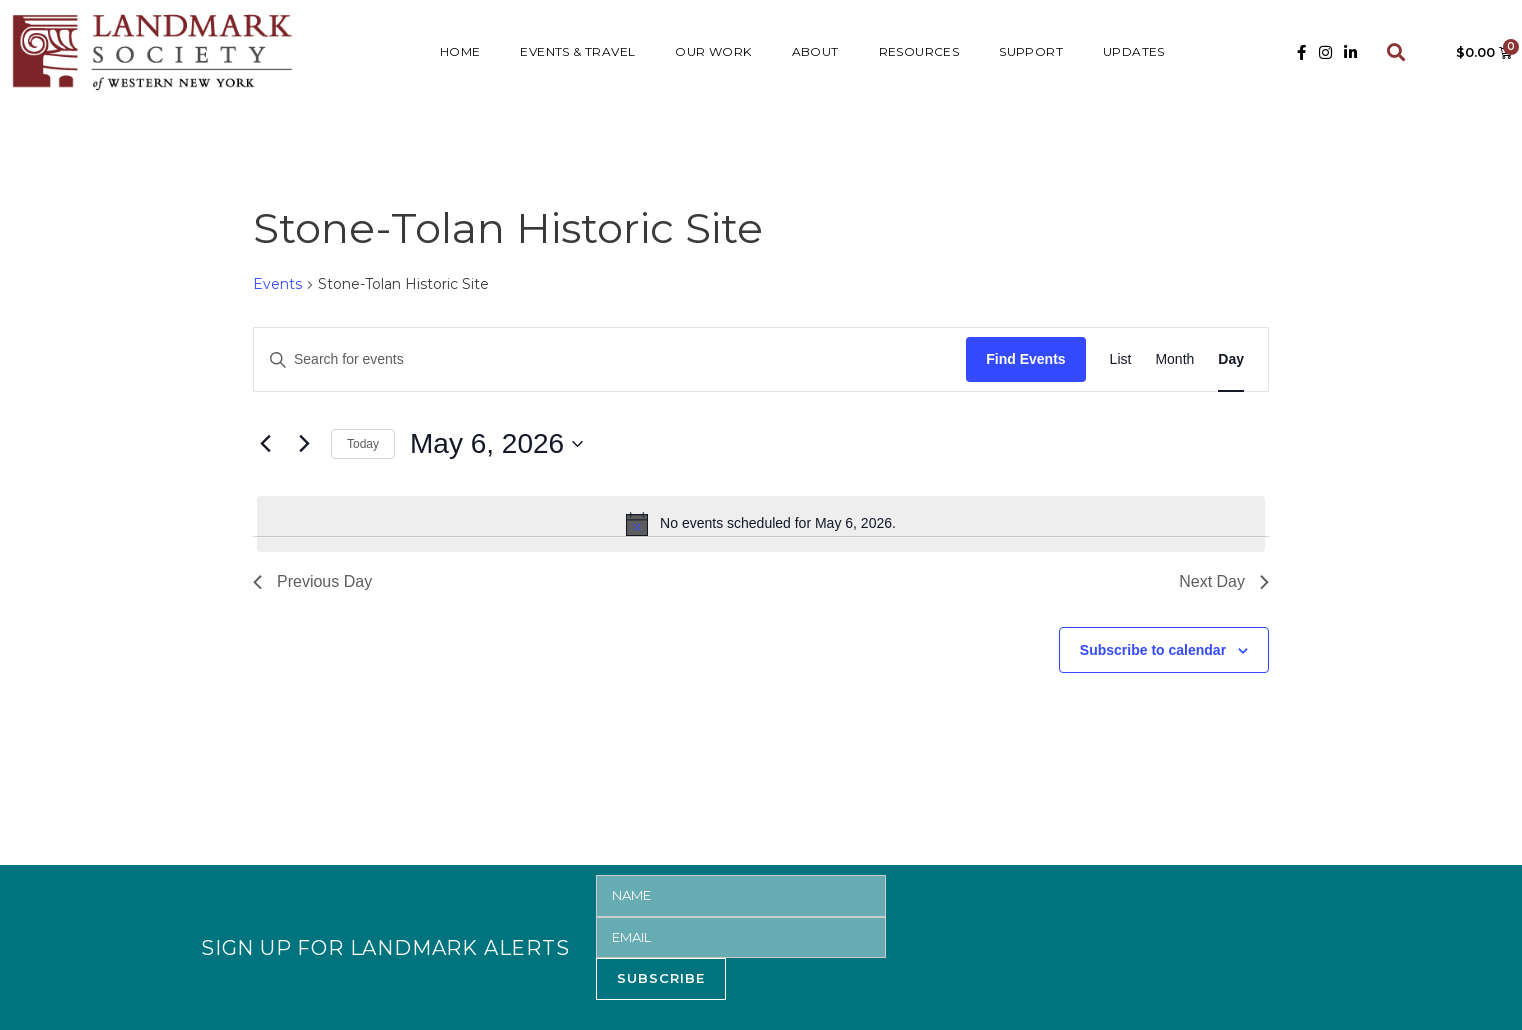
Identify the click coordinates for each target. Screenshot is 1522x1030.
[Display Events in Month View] (1174, 359)
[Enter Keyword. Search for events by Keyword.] (610, 359)
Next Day (1224, 581)
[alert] (761, 524)
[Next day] (304, 444)
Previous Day (312, 581)
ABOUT (815, 51)
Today (363, 444)
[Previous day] (265, 444)
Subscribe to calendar (1153, 650)
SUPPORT (1031, 51)
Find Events (1025, 359)
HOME (460, 51)
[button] (1396, 52)
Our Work (713, 51)
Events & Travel (577, 51)
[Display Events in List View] (1121, 359)
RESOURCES (919, 51)
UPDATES (1134, 51)
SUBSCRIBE (661, 978)
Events (277, 284)
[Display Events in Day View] (1231, 359)
